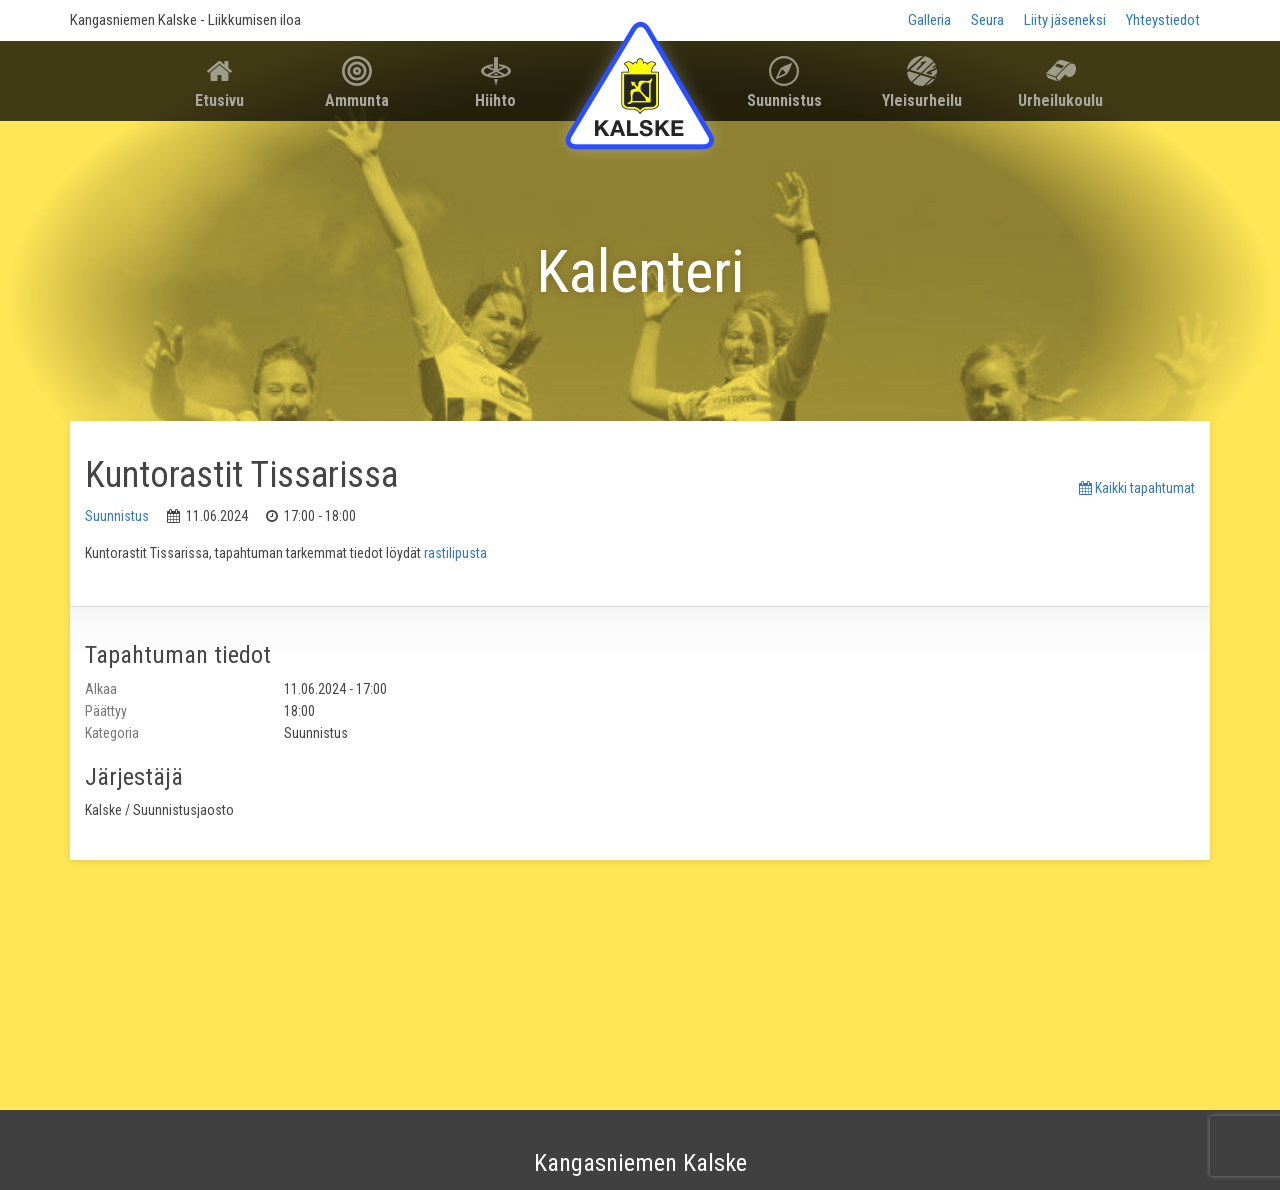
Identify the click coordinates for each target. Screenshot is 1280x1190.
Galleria (929, 20)
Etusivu (219, 100)
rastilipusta (455, 553)
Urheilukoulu (1060, 100)
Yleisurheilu (922, 100)
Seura (987, 20)
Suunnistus (784, 100)
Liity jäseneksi (1065, 20)
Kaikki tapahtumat (1137, 488)
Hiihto (495, 100)
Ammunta (357, 100)
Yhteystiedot (1163, 20)
